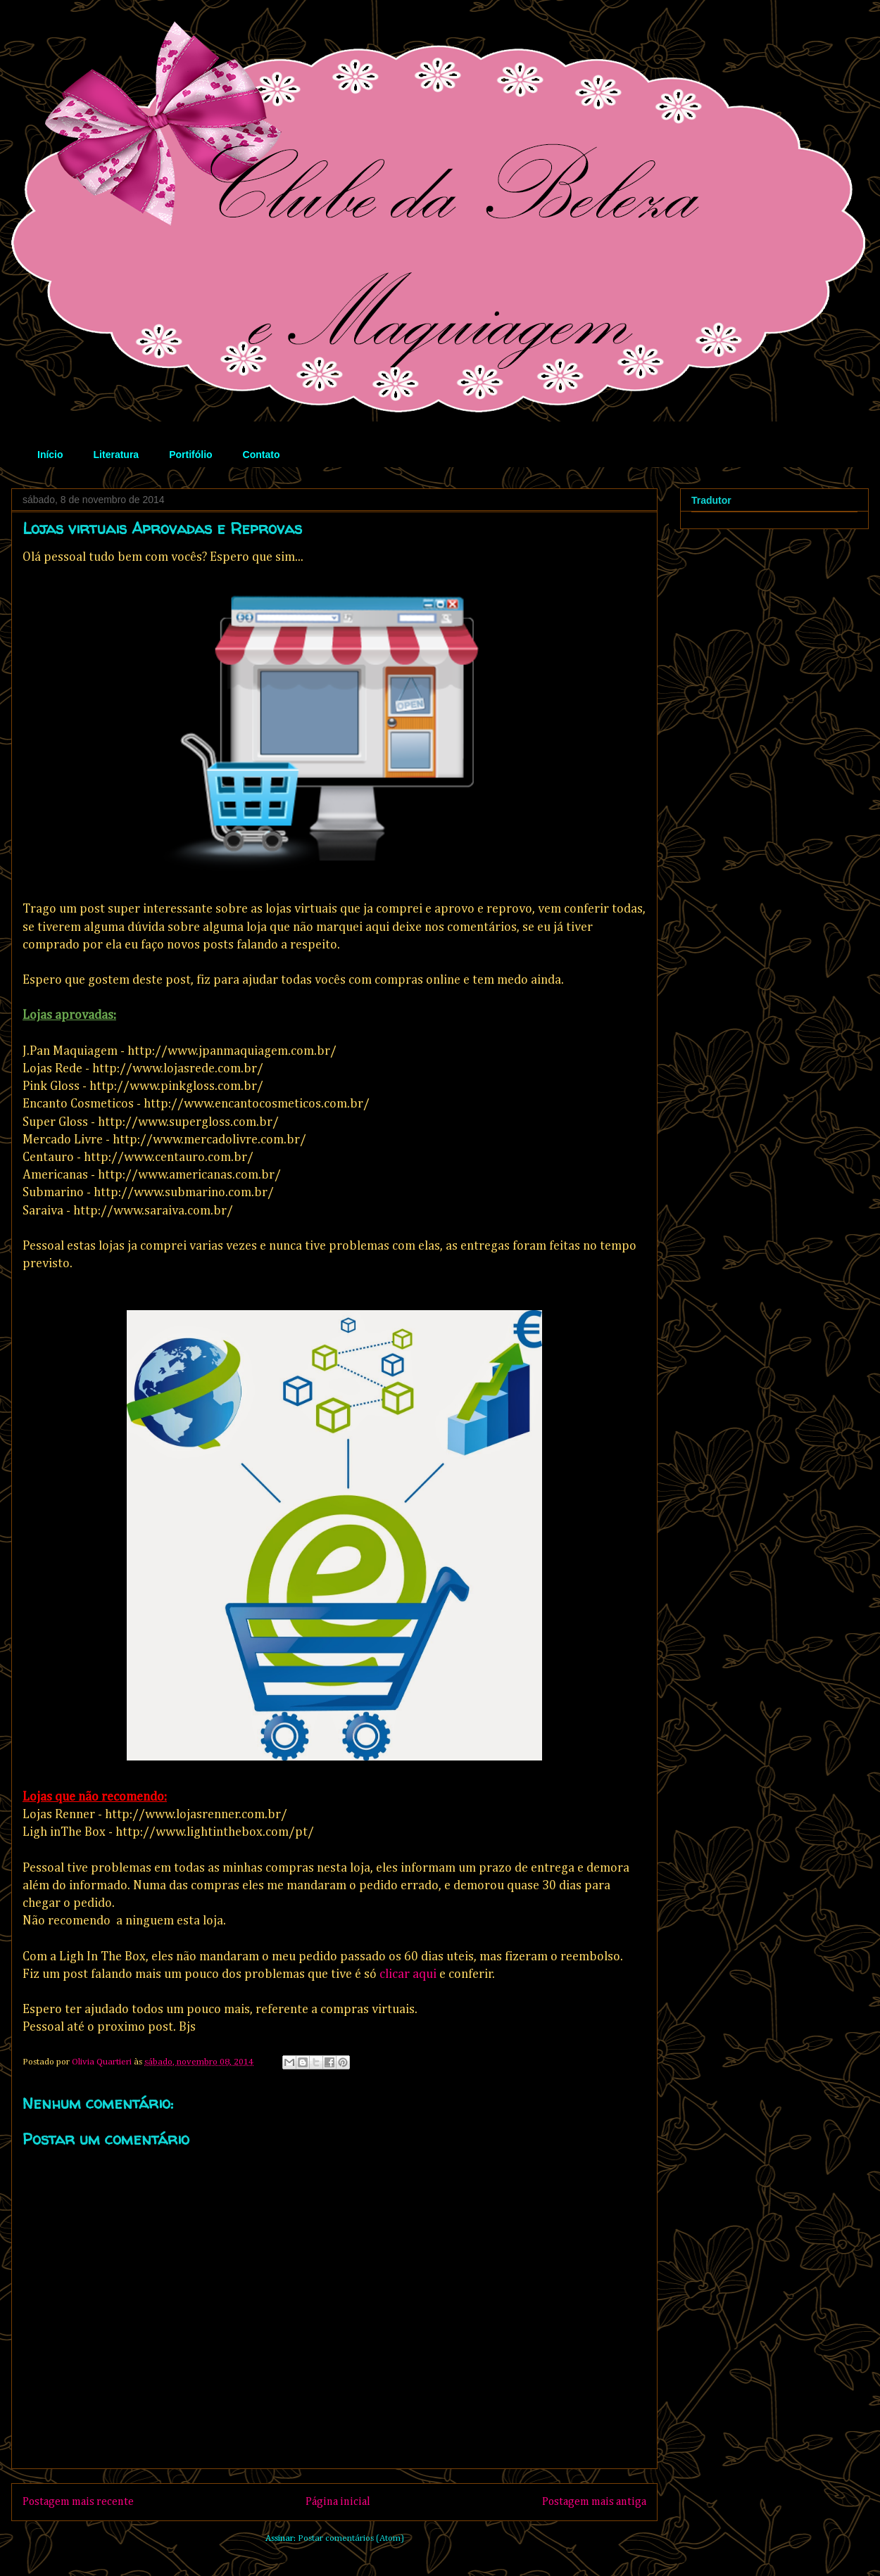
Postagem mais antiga (594, 2501)
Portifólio (190, 454)
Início (50, 454)
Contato (261, 454)
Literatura (116, 454)
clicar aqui (407, 1974)
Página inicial (338, 2501)
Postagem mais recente (78, 2501)
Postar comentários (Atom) (351, 2538)
